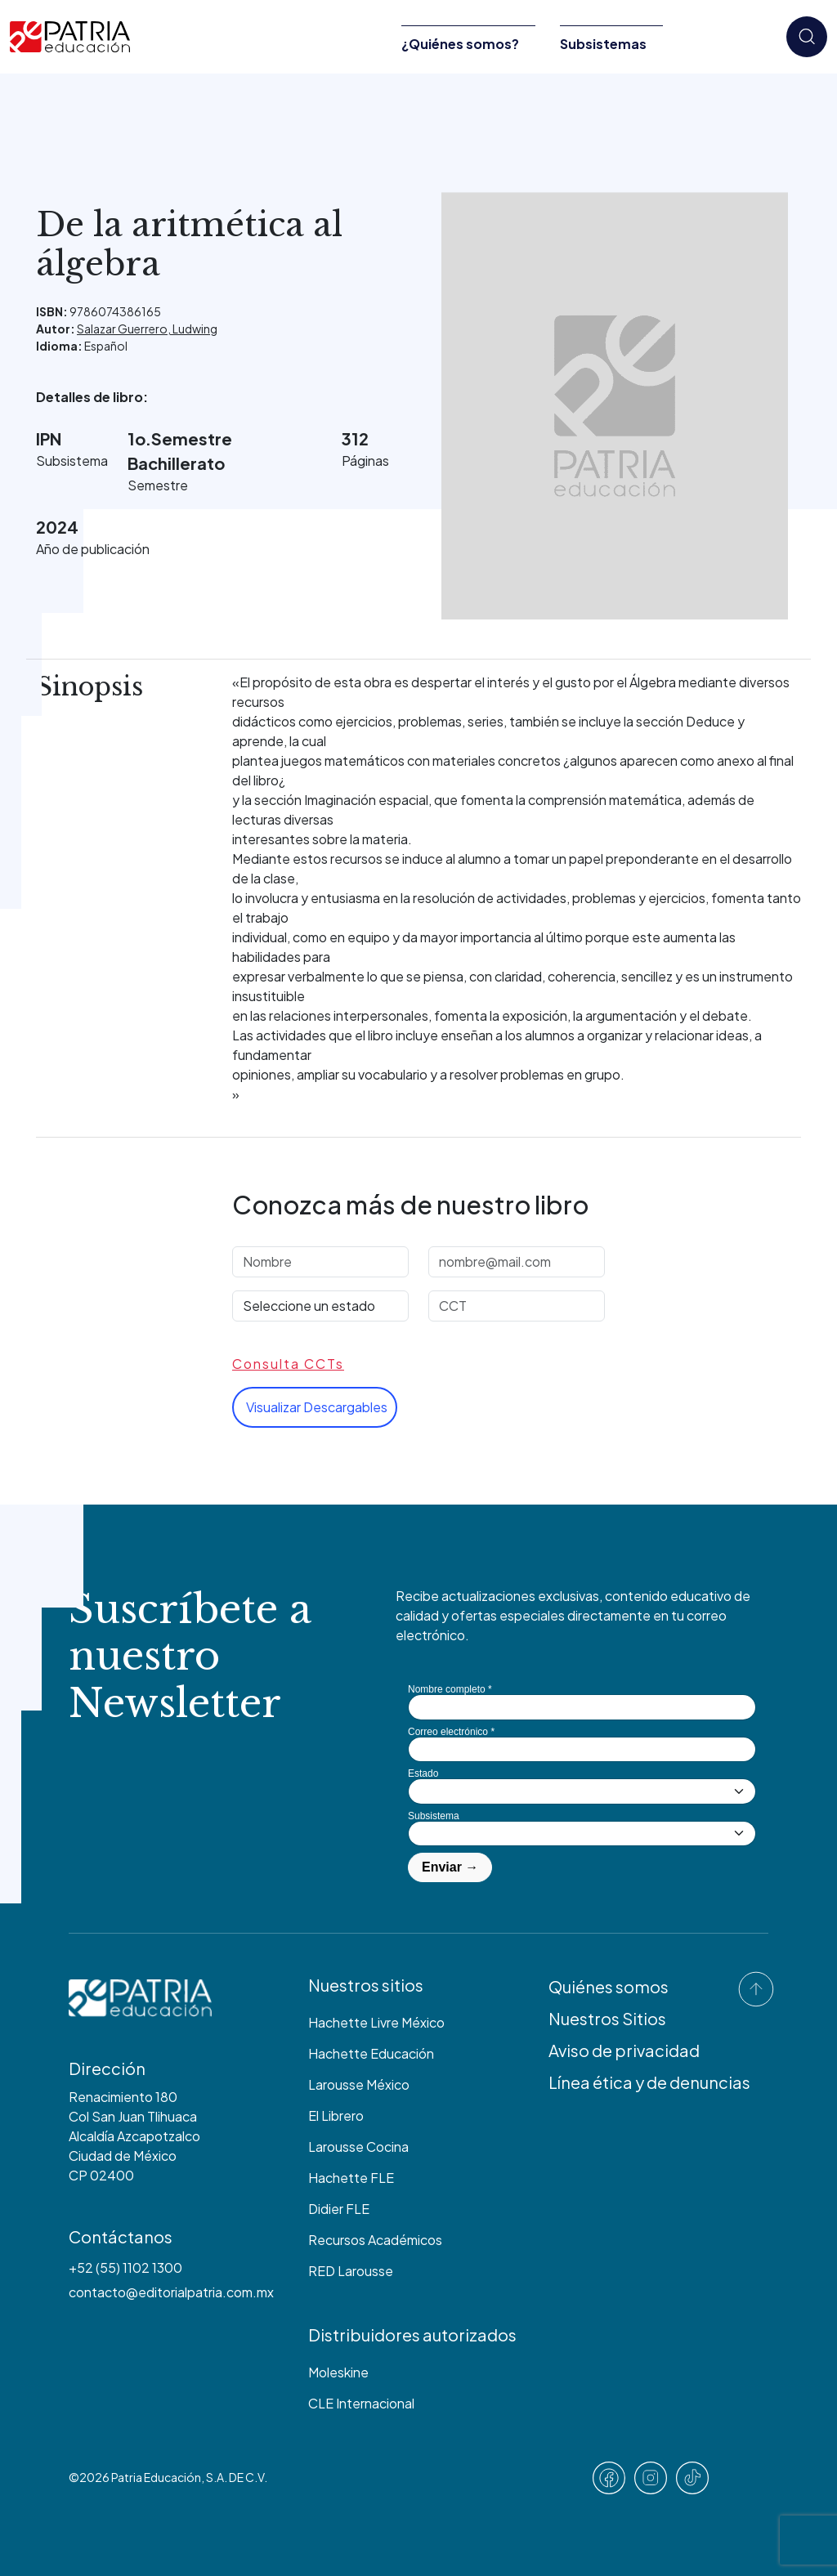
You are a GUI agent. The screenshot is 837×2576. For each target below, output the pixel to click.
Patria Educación (156, 2477)
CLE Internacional (361, 2403)
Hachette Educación (371, 2053)
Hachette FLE (351, 2177)
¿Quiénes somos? (460, 43)
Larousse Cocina (358, 2146)
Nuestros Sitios (607, 2018)
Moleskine (338, 2372)
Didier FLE (338, 2208)
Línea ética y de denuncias (649, 2082)
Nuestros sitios (365, 1984)
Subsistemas (603, 43)
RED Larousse (350, 2270)
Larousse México (359, 2084)
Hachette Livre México (376, 2022)
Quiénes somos (608, 1986)
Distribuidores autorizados (412, 2334)
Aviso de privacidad (624, 2050)
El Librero (336, 2115)
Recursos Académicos (375, 2239)
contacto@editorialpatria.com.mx (171, 2292)
